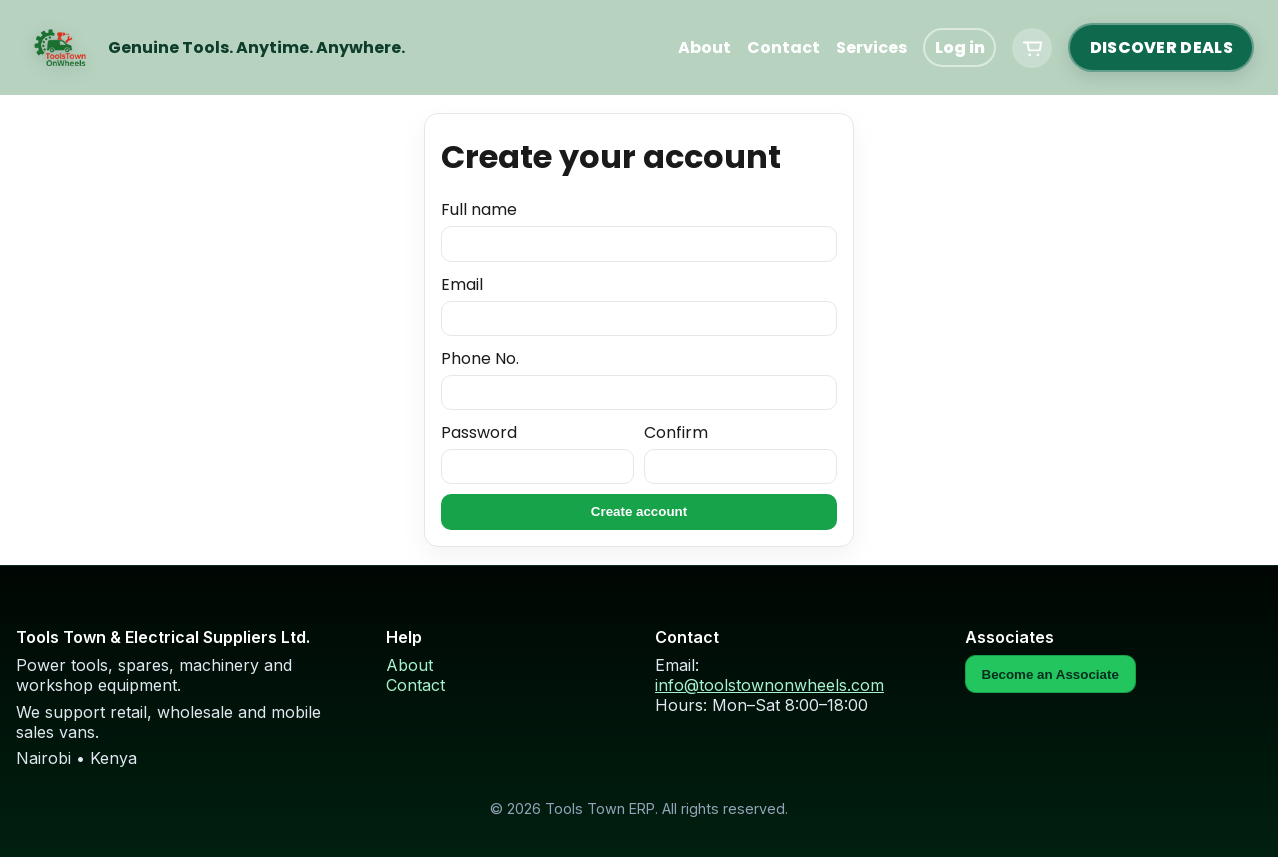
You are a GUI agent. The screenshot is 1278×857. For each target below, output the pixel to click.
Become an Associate (1050, 674)
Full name (639, 230)
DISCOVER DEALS (1161, 47)
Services (871, 47)
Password (537, 453)
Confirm (740, 453)
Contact (783, 47)
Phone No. (639, 379)
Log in (960, 47)
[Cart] (1032, 48)
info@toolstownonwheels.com (769, 685)
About (704, 47)
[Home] (60, 48)
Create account (639, 511)
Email (639, 305)
